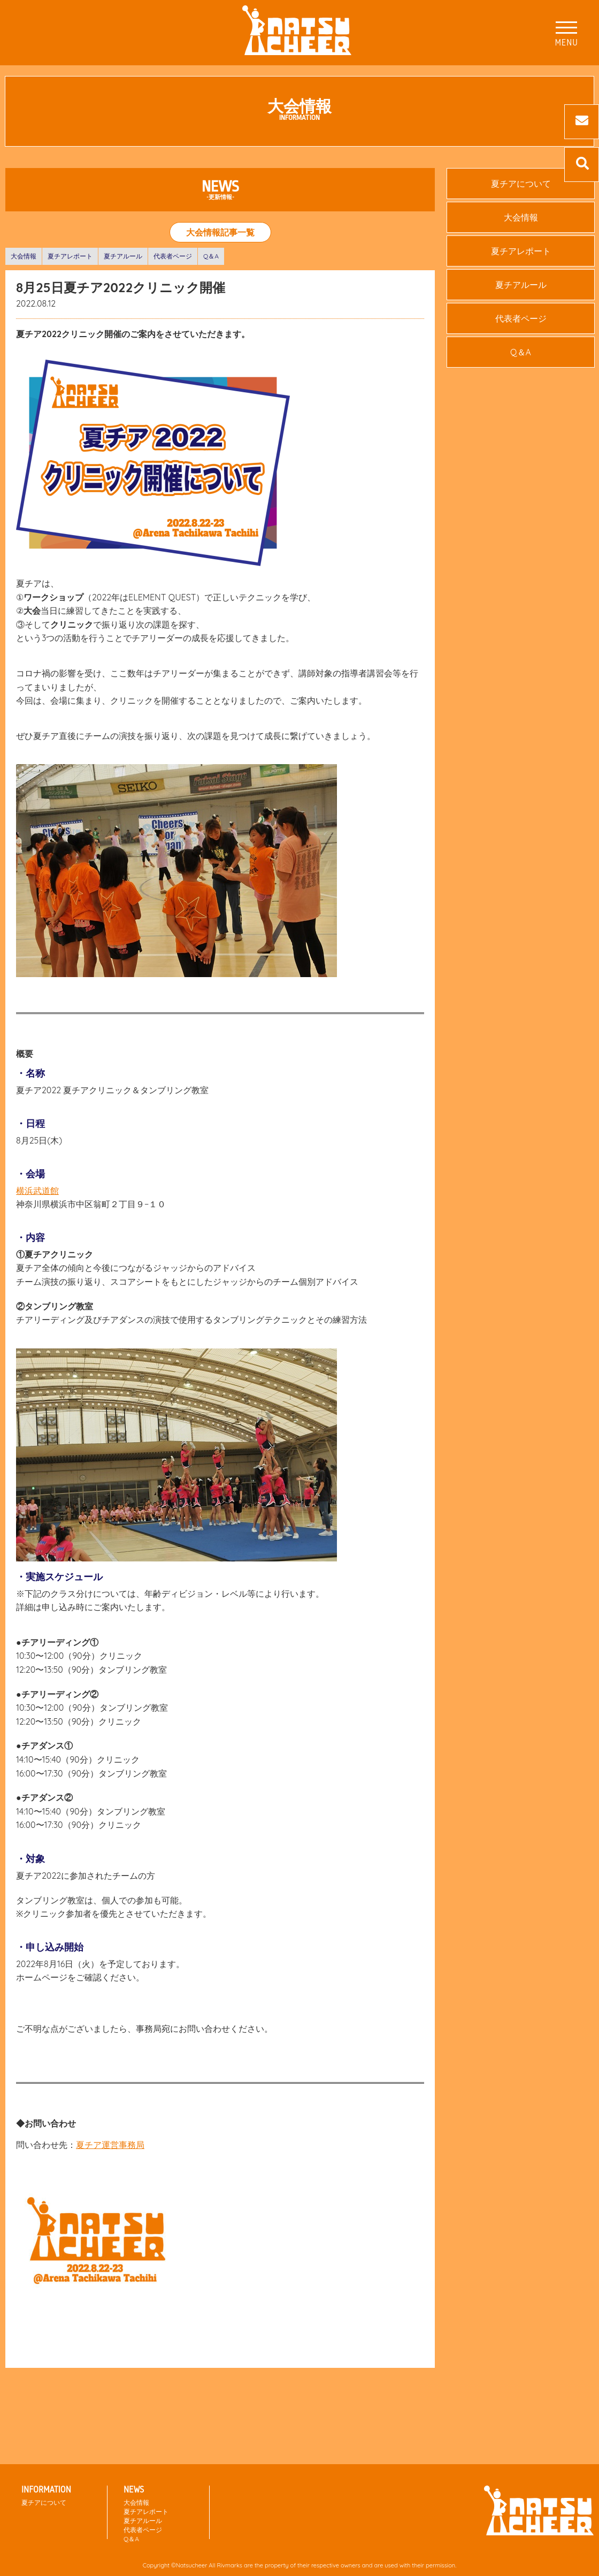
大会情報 (23, 256)
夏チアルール (123, 256)
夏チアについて (521, 183)
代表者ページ (172, 256)
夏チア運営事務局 (110, 2144)
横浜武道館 (37, 1190)
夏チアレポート (70, 256)
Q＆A (211, 256)
